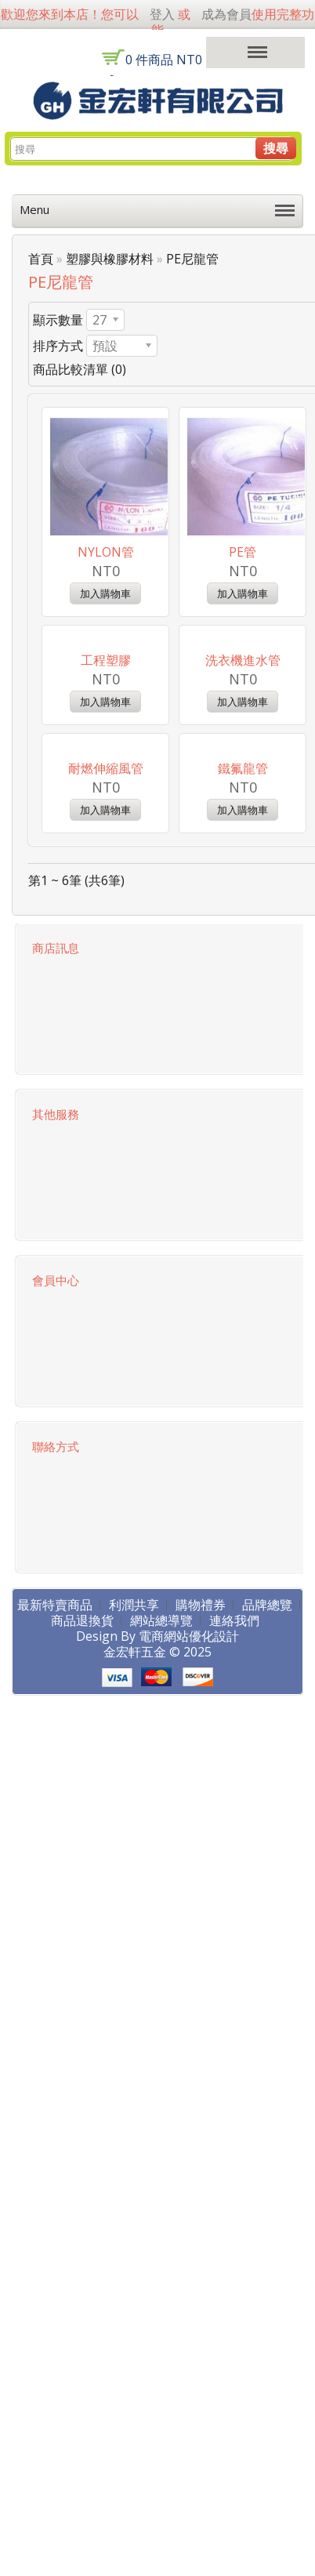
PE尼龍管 (192, 258)
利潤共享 (134, 1824)
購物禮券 (201, 1824)
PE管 (242, 552)
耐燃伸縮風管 (105, 988)
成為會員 (226, 14)
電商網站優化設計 (189, 1855)
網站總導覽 (161, 1840)
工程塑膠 (106, 770)
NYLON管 (106, 552)
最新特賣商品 (54, 1824)
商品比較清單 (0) (79, 369)
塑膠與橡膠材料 (110, 258)
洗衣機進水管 (243, 770)
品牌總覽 (267, 1824)
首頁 (40, 258)
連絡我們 (234, 1840)
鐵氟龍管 (243, 988)
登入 (162, 14)
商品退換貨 (82, 1840)
